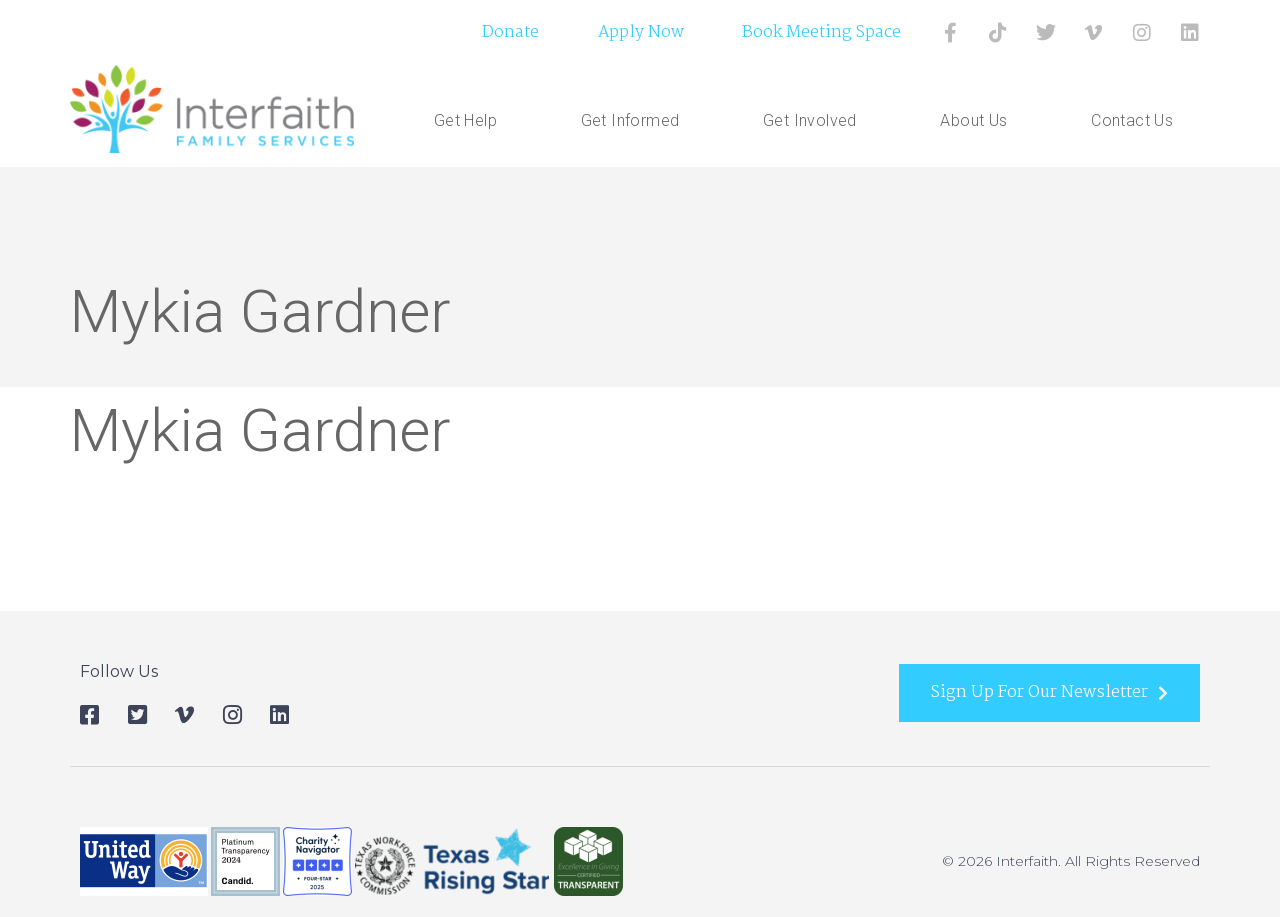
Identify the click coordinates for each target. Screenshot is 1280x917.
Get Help (470, 121)
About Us (978, 121)
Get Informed (635, 121)
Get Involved (815, 121)
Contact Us (1132, 120)
